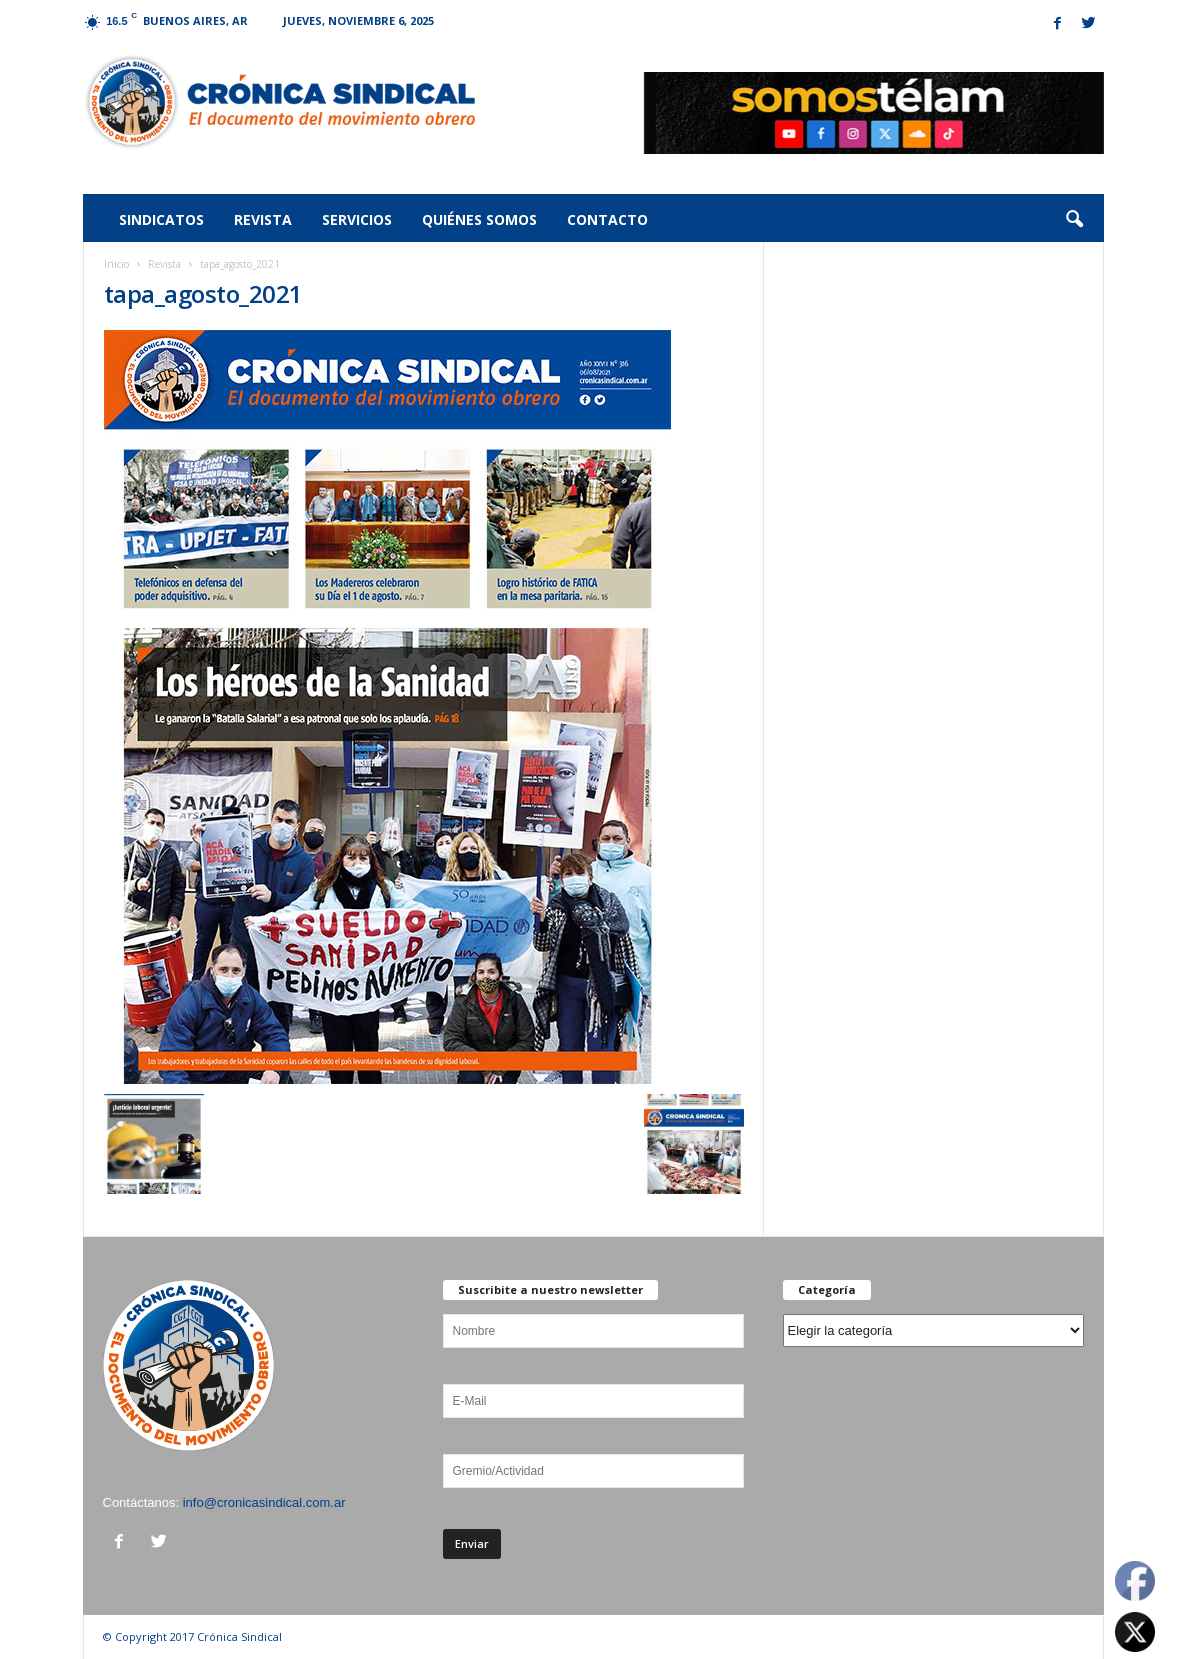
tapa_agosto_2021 (203, 293)
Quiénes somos (479, 219)
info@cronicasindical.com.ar (264, 1502)
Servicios (357, 219)
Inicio (116, 264)
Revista (263, 219)
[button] (1074, 220)
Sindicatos (161, 219)
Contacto (607, 219)
